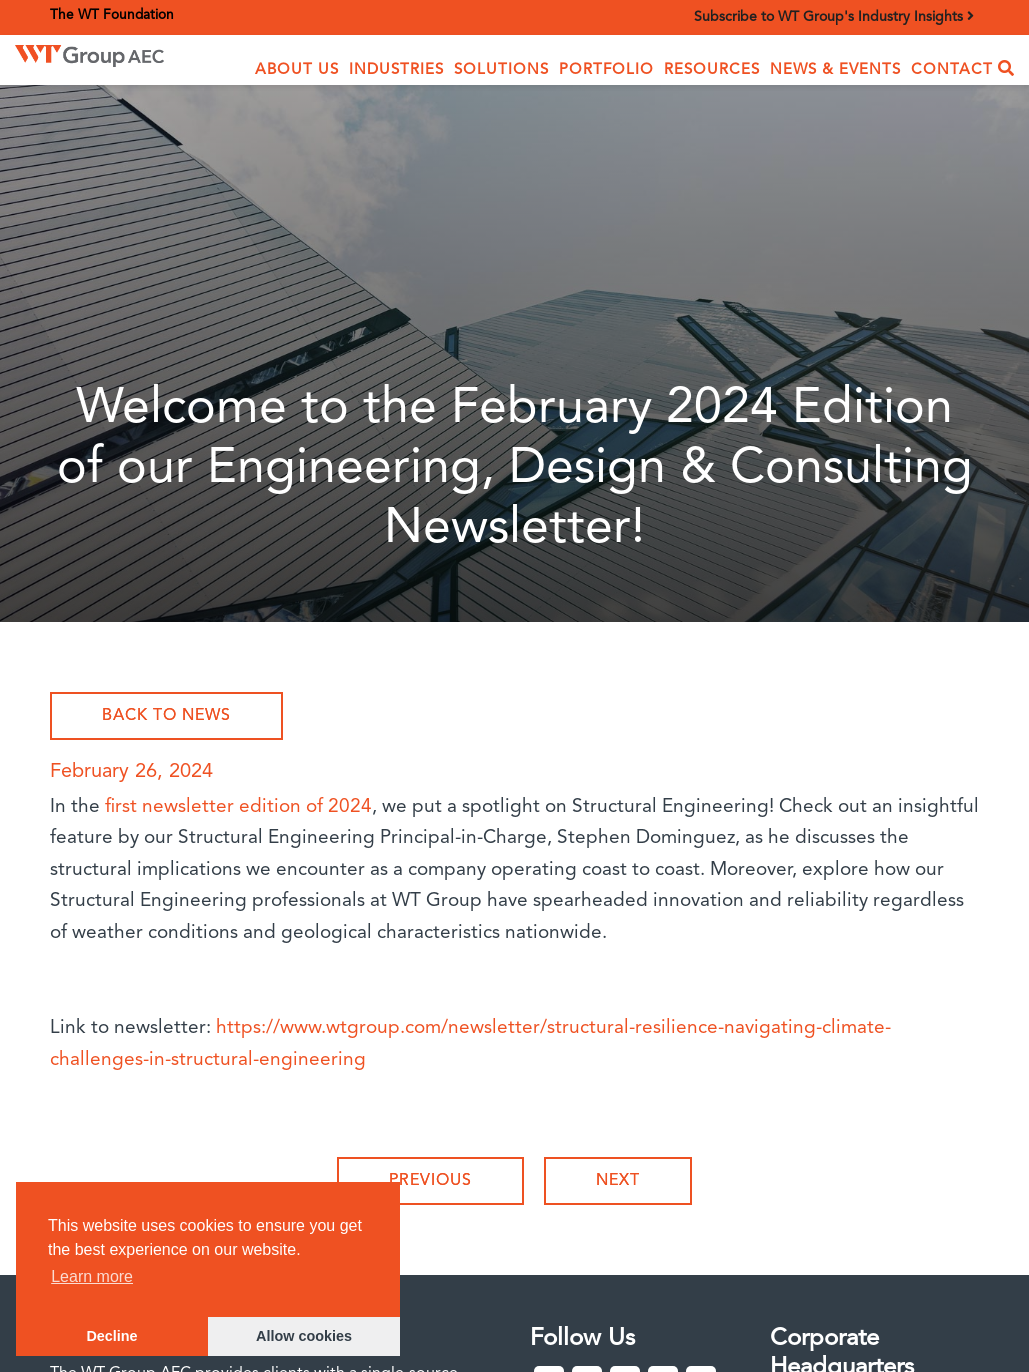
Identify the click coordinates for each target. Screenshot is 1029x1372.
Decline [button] (111, 1336)
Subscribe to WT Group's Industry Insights (834, 16)
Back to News (166, 716)
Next (618, 1181)
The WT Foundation (112, 15)
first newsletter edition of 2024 (238, 807)
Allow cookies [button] (304, 1336)
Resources (712, 70)
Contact (952, 70)
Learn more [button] (92, 1276)
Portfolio (606, 70)
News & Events (835, 70)
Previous (430, 1181)
